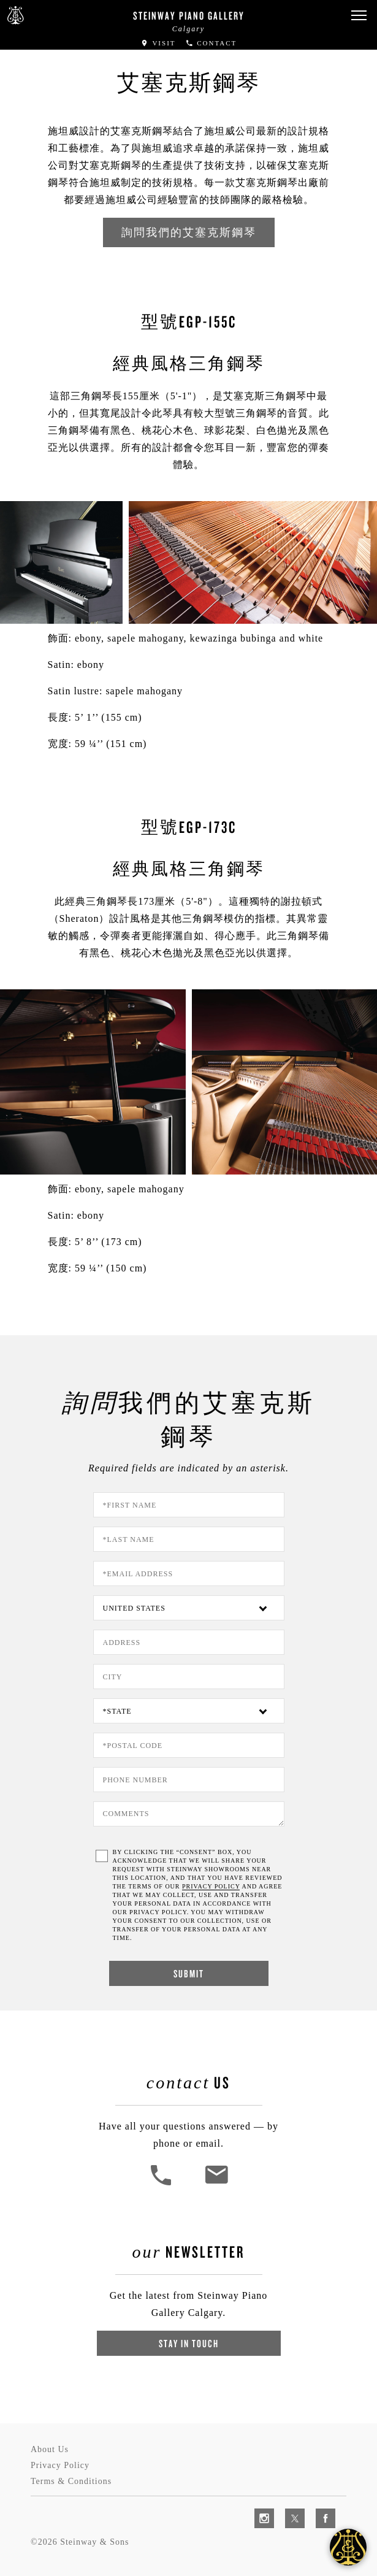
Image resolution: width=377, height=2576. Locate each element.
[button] (358, 16)
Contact (211, 43)
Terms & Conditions (71, 2481)
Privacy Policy (60, 2465)
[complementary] (288, 2508)
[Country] (188, 1607)
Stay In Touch (189, 2343)
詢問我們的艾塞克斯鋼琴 (188, 232)
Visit (158, 43)
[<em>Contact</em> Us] (216, 2184)
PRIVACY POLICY (211, 1886)
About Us (50, 2449)
